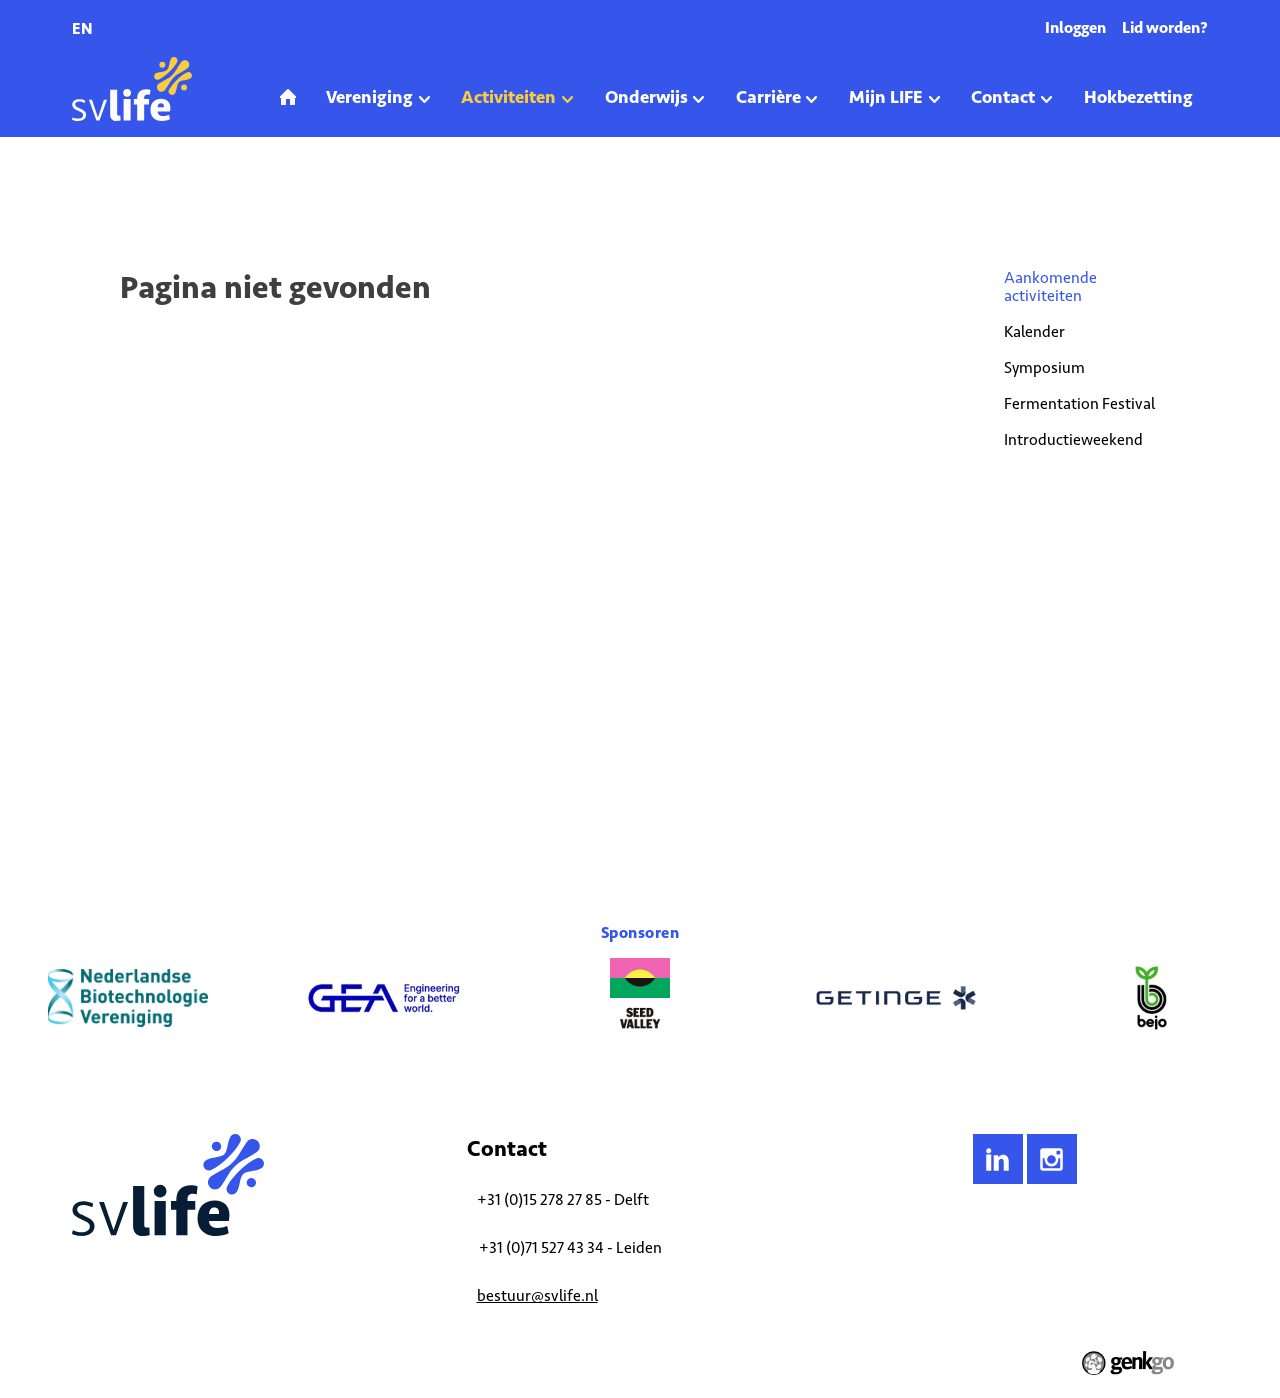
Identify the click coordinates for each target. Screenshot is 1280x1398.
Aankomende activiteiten (269, 194)
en (82, 28)
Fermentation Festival (1079, 403)
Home (87, 194)
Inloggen (1075, 27)
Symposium (1044, 367)
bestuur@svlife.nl (537, 1295)
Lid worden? (1165, 27)
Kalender (1034, 331)
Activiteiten (153, 194)
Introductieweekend (1073, 439)
